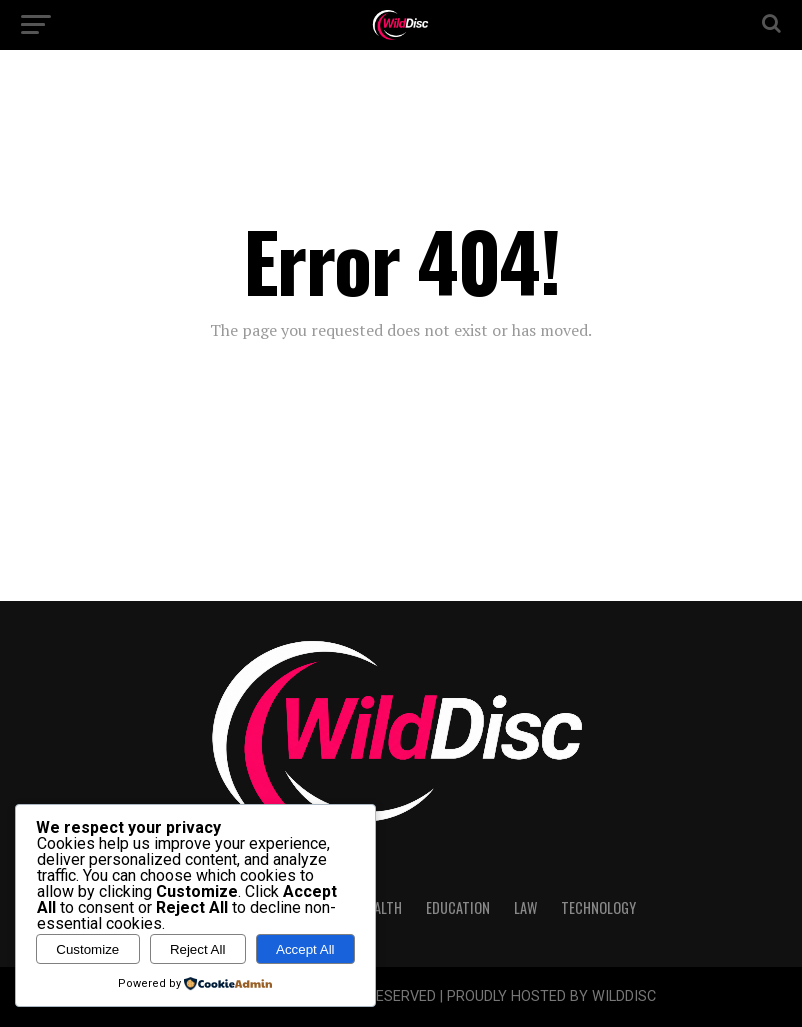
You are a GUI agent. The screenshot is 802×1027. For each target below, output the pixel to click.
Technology (598, 907)
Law (525, 907)
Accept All (305, 949)
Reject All (198, 949)
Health (381, 907)
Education (458, 907)
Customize (87, 949)
